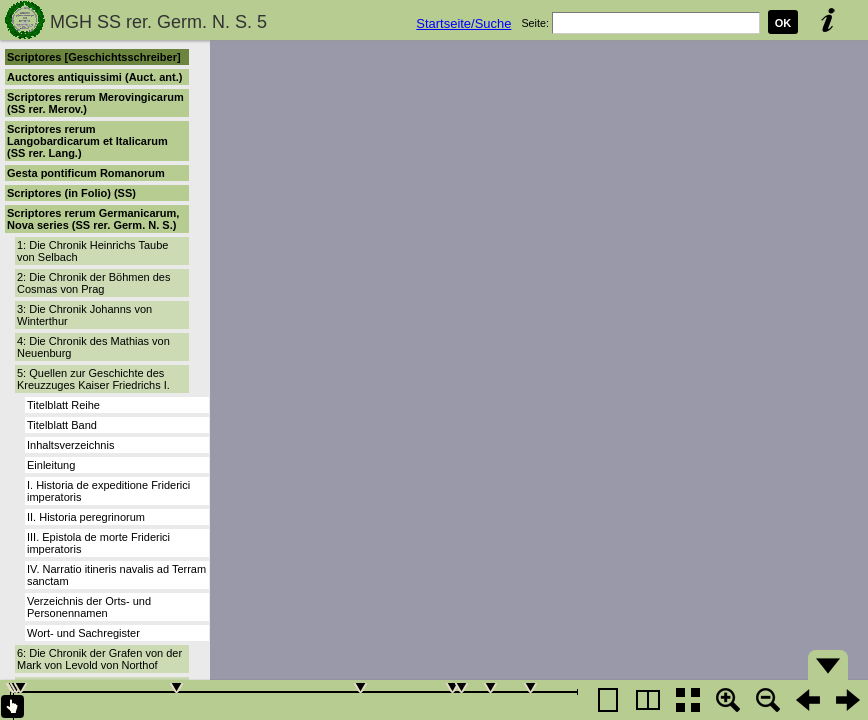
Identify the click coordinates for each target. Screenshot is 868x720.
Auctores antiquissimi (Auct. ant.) (94, 77)
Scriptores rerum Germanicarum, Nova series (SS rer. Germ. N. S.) (93, 219)
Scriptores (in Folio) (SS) (71, 193)
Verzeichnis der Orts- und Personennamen (89, 607)
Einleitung (51, 465)
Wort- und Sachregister (83, 633)
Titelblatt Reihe (63, 405)
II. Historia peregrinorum (86, 517)
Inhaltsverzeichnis (70, 445)
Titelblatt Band (62, 425)
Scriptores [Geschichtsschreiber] (94, 57)
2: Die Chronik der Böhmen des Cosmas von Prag (93, 283)
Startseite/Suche (463, 23)
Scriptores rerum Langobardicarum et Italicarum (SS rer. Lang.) (87, 141)
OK (783, 23)
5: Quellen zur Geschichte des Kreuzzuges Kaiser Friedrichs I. (93, 379)
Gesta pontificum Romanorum (86, 173)
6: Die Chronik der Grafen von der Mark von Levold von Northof (99, 659)
